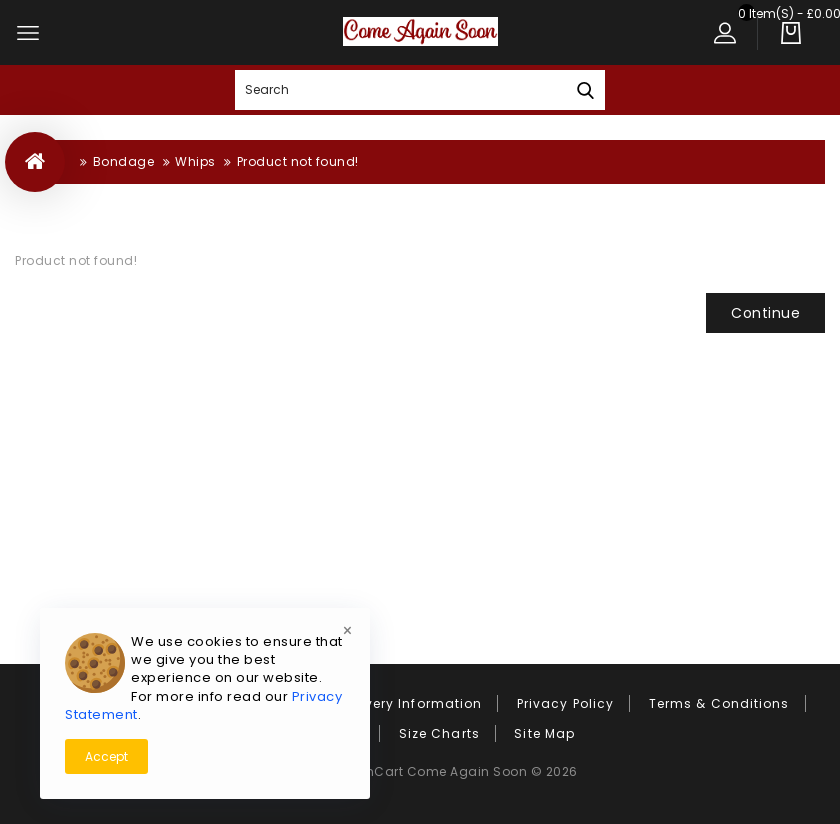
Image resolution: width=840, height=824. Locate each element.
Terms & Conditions (719, 703)
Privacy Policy (565, 703)
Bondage (124, 161)
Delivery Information (410, 703)
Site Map (544, 733)
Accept (106, 756)
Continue (765, 313)
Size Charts (439, 733)
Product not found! (298, 161)
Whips (195, 161)
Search (585, 90)
